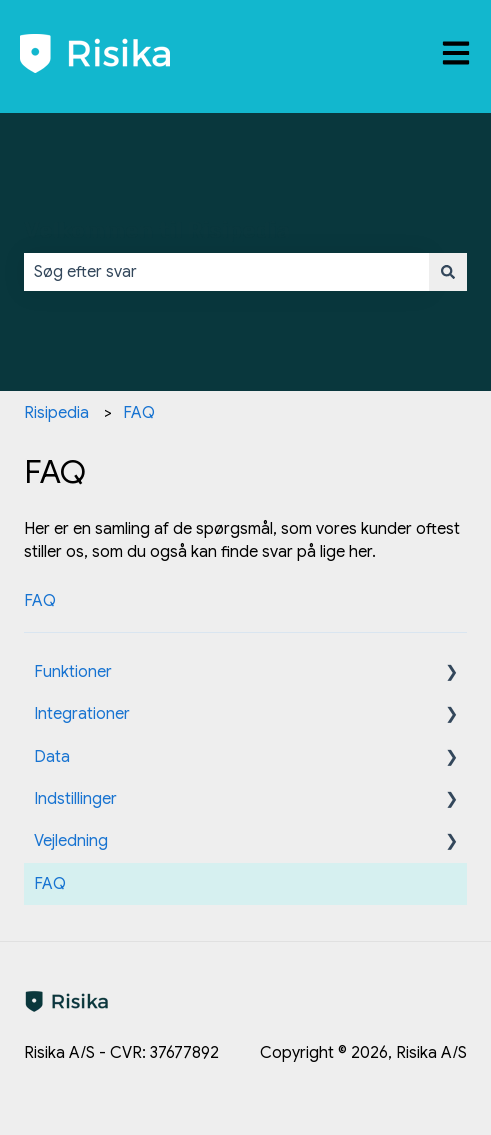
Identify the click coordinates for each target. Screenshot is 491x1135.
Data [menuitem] (52, 757)
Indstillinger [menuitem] (75, 799)
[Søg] (448, 272)
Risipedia (56, 413)
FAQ (139, 413)
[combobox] (226, 272)
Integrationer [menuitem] (82, 714)
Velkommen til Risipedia (157, 230)
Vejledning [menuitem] (71, 841)
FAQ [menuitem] (50, 884)
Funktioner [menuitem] (73, 672)
